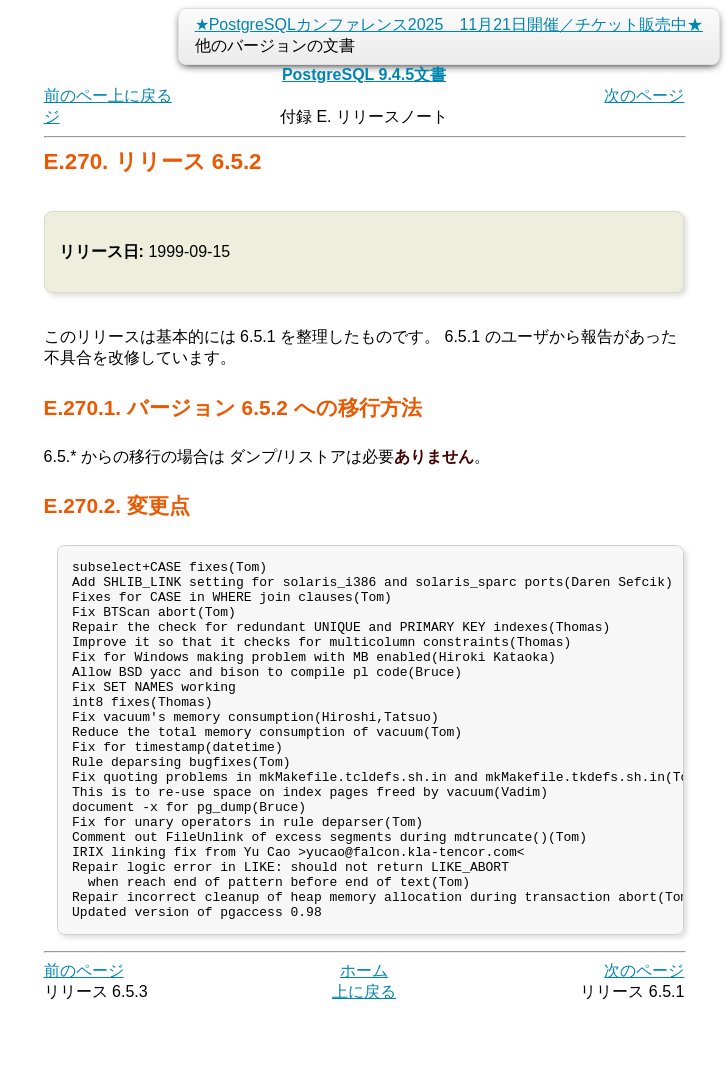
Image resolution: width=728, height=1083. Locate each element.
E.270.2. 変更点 (117, 505)
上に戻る (140, 95)
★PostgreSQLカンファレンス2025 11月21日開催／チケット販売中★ (449, 24)
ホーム (364, 1042)
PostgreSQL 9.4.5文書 (364, 74)
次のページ (644, 95)
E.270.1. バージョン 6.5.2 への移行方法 (233, 407)
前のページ (84, 1042)
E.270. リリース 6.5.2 (153, 161)
